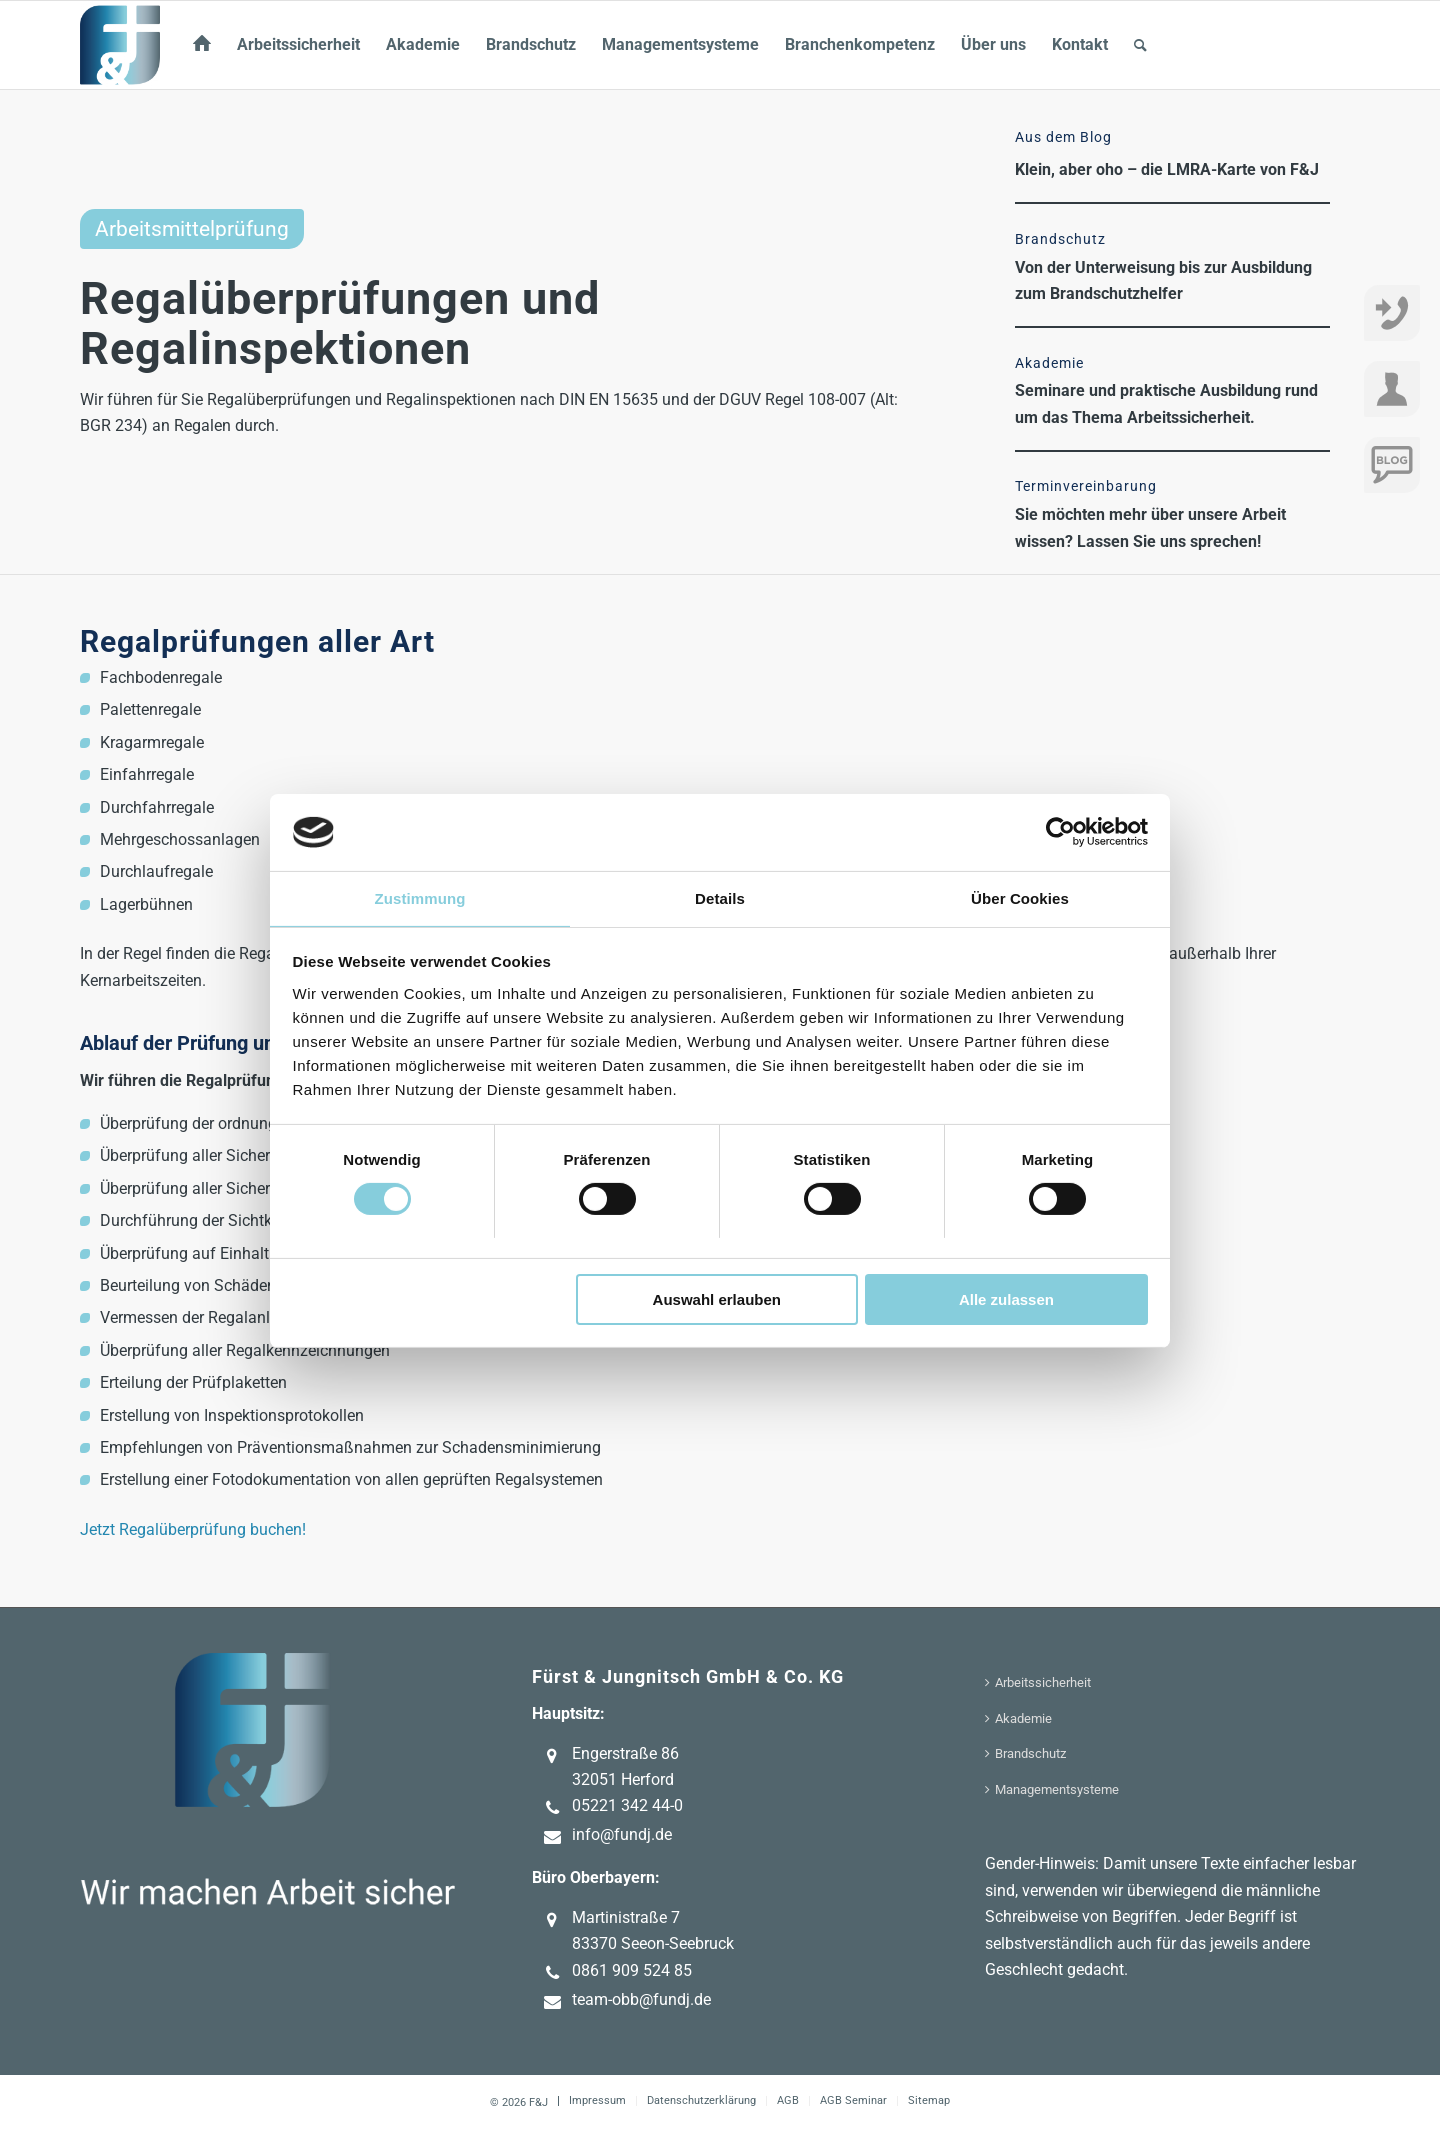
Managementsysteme (1057, 1789)
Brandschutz (1030, 1753)
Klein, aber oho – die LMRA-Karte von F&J (1167, 169)
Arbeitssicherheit (1043, 1682)
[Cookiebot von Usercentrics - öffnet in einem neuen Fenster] (1060, 832)
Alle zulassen (1006, 1299)
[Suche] (1140, 45)
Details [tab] (720, 898)
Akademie (1023, 1718)
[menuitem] (202, 45)
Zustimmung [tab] (420, 898)
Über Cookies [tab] (1020, 898)
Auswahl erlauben (717, 1299)
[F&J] (120, 45)
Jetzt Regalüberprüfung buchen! (193, 1529)
